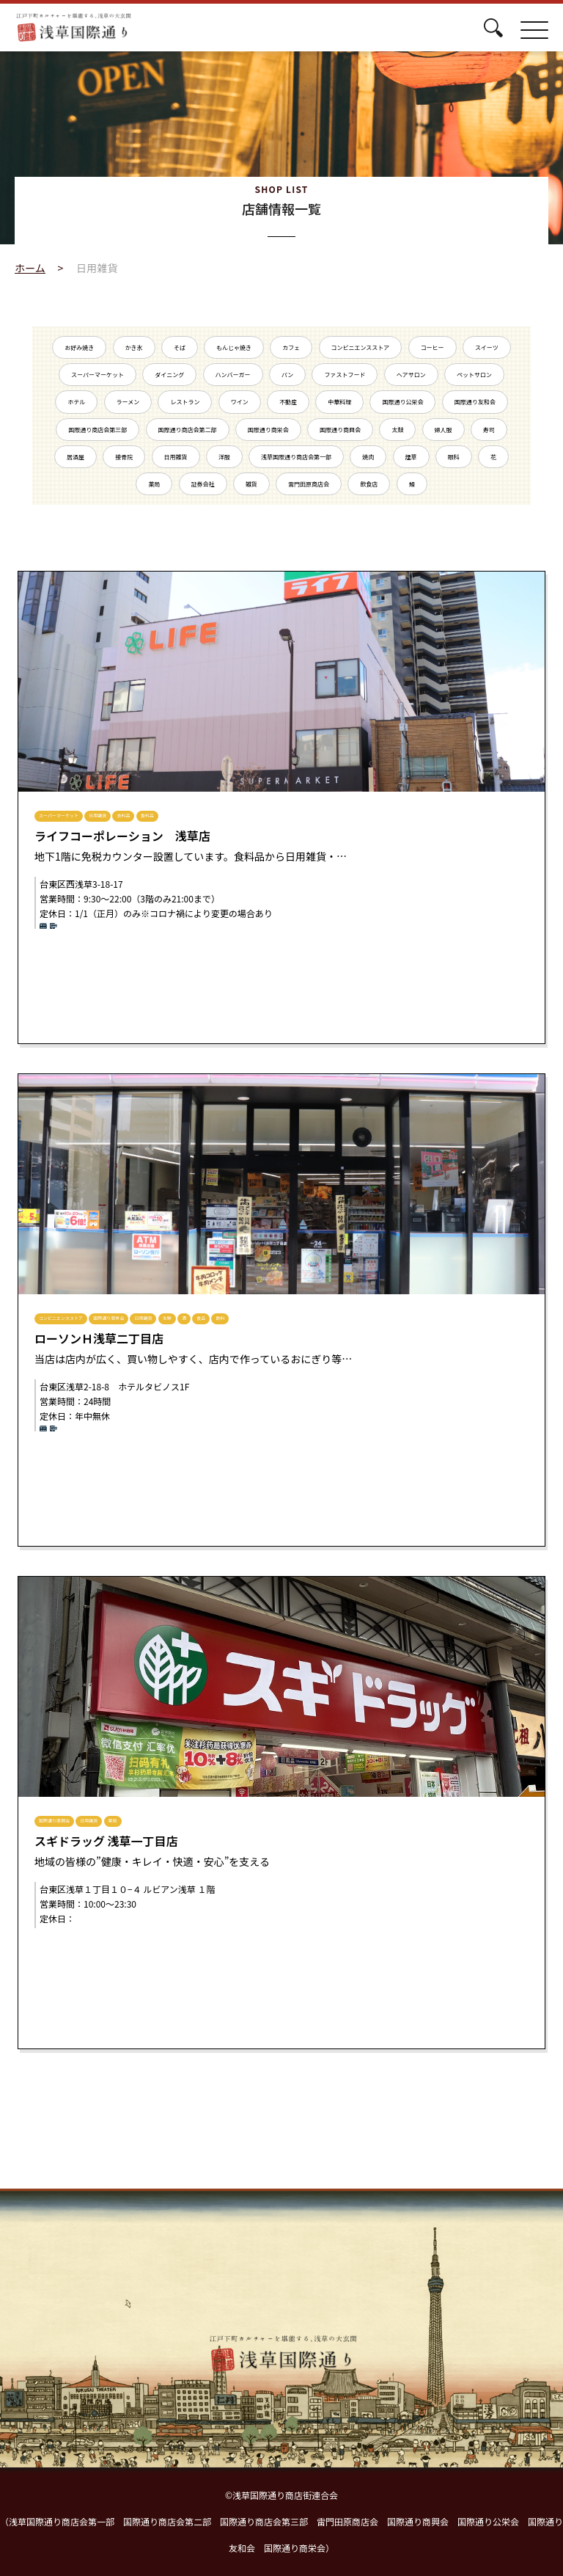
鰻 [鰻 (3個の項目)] (412, 484)
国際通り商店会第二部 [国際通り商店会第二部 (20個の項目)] (187, 430)
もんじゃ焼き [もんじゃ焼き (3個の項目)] (233, 347)
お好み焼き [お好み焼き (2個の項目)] (79, 347)
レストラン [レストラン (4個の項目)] (184, 402)
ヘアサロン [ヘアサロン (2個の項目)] (411, 375)
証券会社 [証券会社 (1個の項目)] (203, 484)
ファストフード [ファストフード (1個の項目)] (344, 375)
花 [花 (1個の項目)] (493, 457)
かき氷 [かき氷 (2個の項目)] (134, 347)
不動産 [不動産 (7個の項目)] (288, 402)
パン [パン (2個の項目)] (287, 375)
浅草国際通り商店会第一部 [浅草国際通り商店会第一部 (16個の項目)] (296, 457)
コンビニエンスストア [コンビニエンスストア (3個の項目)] (360, 347)
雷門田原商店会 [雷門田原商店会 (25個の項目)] (308, 484)
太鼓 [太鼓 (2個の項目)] (397, 430)
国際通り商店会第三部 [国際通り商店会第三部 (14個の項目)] (97, 430)
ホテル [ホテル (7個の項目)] (76, 402)
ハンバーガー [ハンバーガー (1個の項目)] (233, 375)
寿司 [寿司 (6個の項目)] (489, 430)
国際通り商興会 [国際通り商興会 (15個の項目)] (340, 430)
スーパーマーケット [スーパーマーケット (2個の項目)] (97, 375)
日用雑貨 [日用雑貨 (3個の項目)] (176, 457)
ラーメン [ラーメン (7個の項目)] (128, 402)
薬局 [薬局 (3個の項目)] (154, 484)
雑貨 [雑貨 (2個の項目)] (251, 484)
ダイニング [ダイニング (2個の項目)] (169, 375)
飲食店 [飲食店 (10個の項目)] (369, 484)
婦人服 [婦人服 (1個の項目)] (443, 430)
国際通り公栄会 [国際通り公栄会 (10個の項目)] (402, 402)
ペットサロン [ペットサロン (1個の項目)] (474, 375)
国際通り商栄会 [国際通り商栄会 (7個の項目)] (268, 430)
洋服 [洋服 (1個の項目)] (224, 457)
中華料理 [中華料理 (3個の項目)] (339, 402)
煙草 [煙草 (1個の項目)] (411, 457)
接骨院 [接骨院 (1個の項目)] (124, 457)
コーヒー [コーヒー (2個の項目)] (432, 347)
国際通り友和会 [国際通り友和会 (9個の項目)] (475, 402)
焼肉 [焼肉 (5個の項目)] (368, 457)
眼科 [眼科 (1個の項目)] (454, 457)
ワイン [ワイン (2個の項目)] (240, 402)
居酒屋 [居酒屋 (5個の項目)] (75, 457)
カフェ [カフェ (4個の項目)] (291, 347)
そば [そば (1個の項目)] (179, 347)
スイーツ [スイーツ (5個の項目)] (486, 347)
